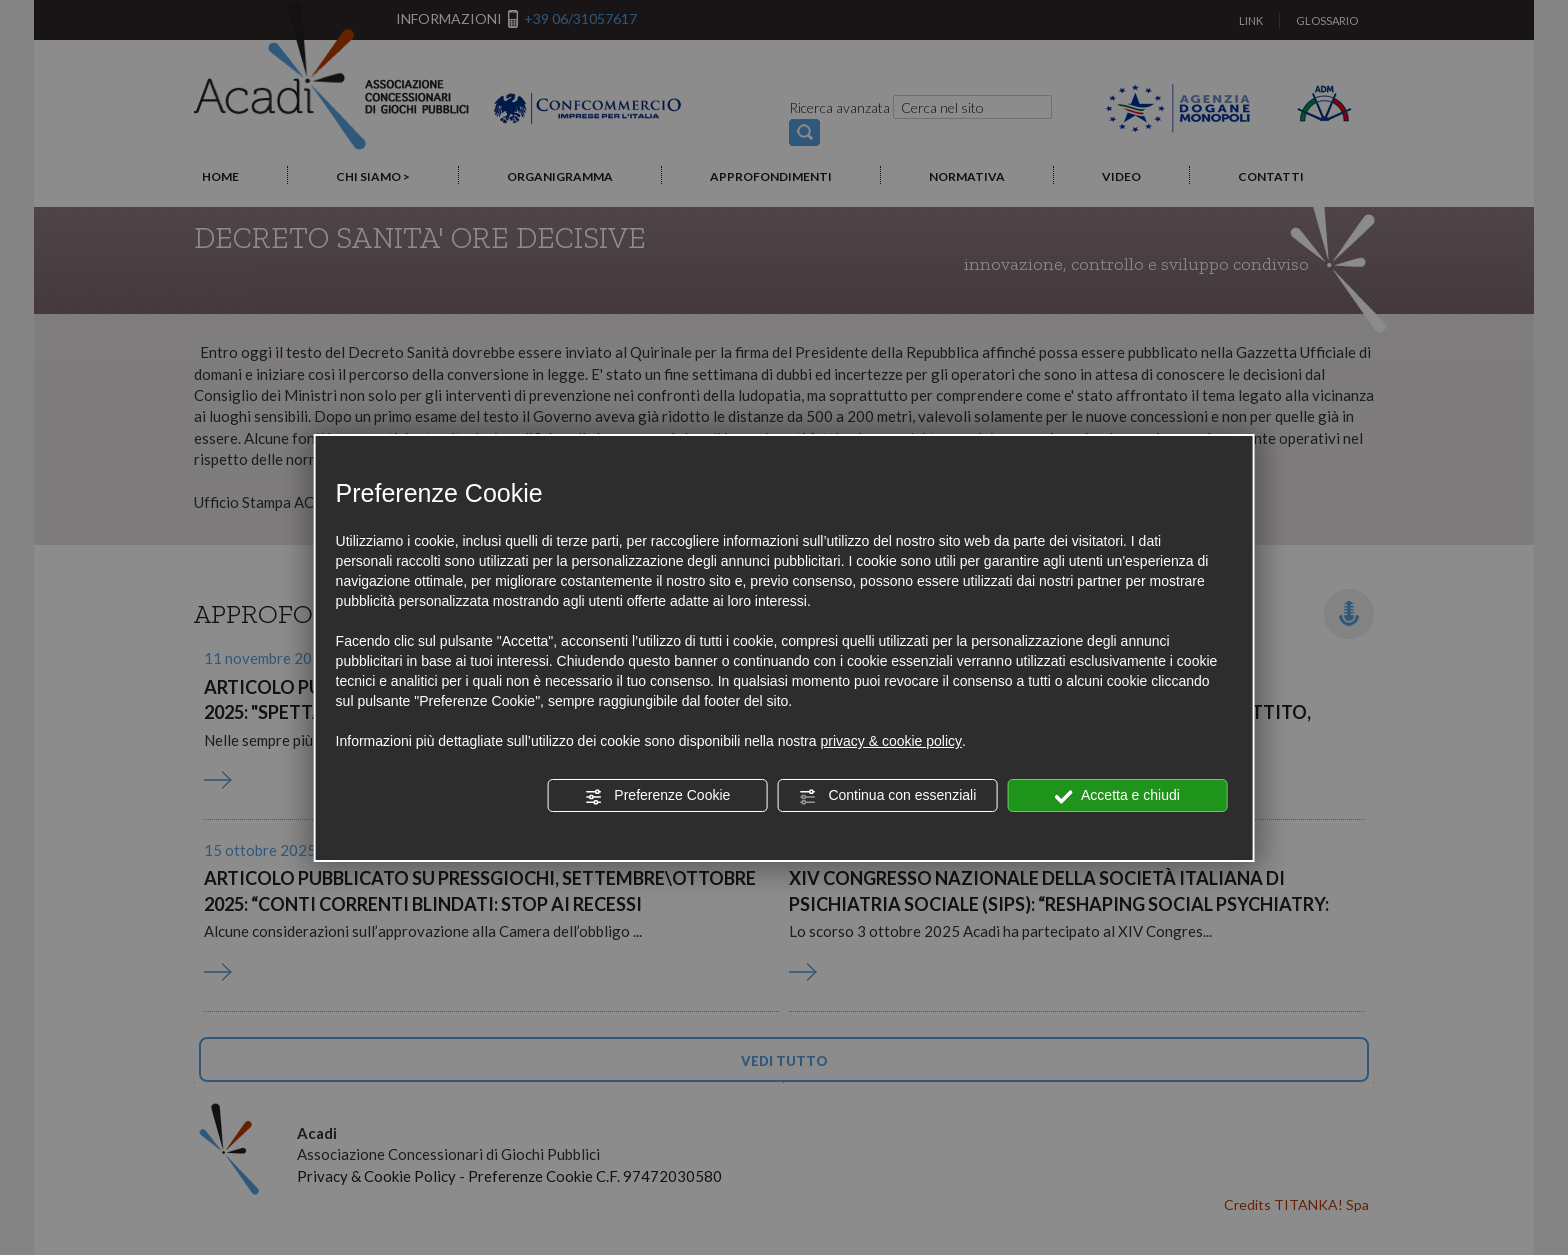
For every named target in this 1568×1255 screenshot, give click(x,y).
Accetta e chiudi (1117, 796)
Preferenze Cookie (657, 796)
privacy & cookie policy (891, 741)
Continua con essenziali (888, 796)
